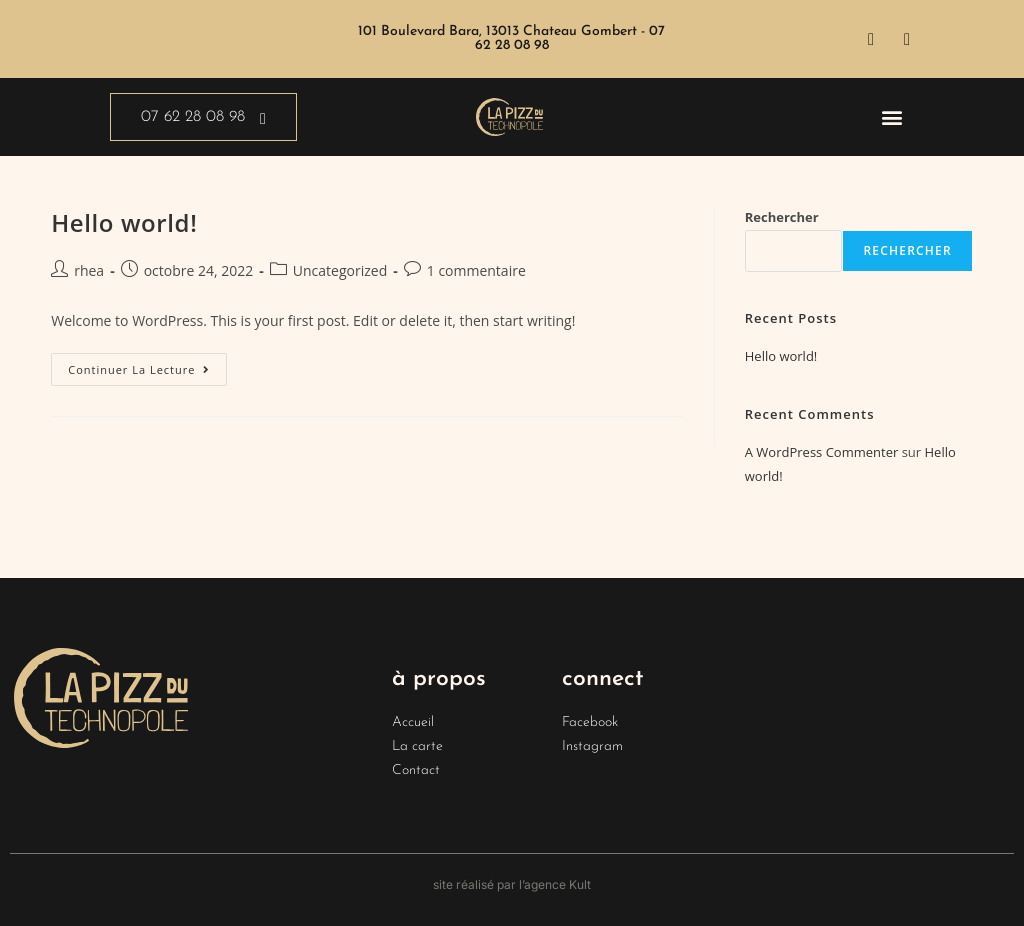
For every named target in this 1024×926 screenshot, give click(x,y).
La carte (417, 746)
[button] (891, 117)
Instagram (592, 746)
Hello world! (124, 222)
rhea (89, 270)
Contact (416, 770)
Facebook (590, 722)
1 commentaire (476, 270)
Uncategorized (340, 270)
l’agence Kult (555, 884)
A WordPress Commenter (822, 452)
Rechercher (782, 217)
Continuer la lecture (147, 365)
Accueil (413, 722)
